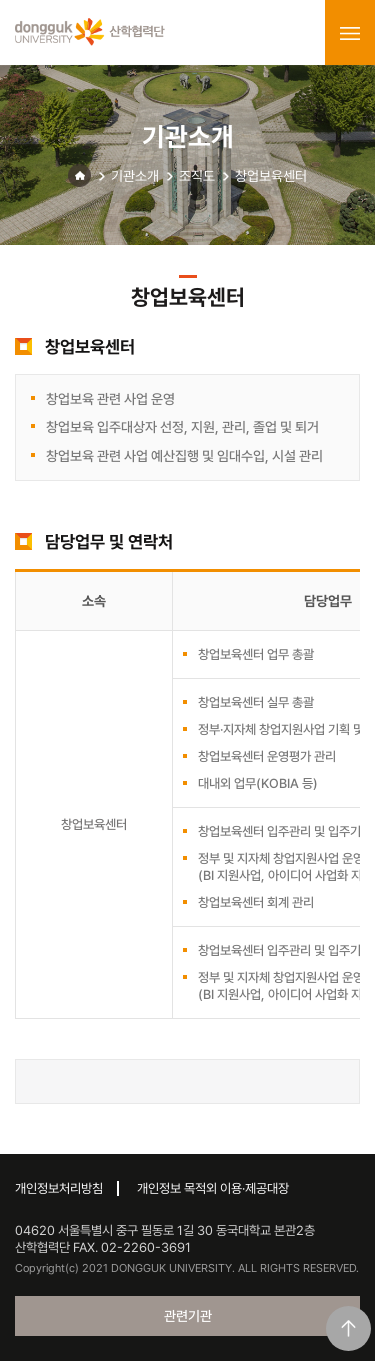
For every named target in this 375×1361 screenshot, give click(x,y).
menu (350, 33)
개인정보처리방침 (59, 1188)
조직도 (197, 176)
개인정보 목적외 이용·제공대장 (213, 1188)
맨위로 (348, 1328)
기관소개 (135, 176)
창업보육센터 (271, 176)
